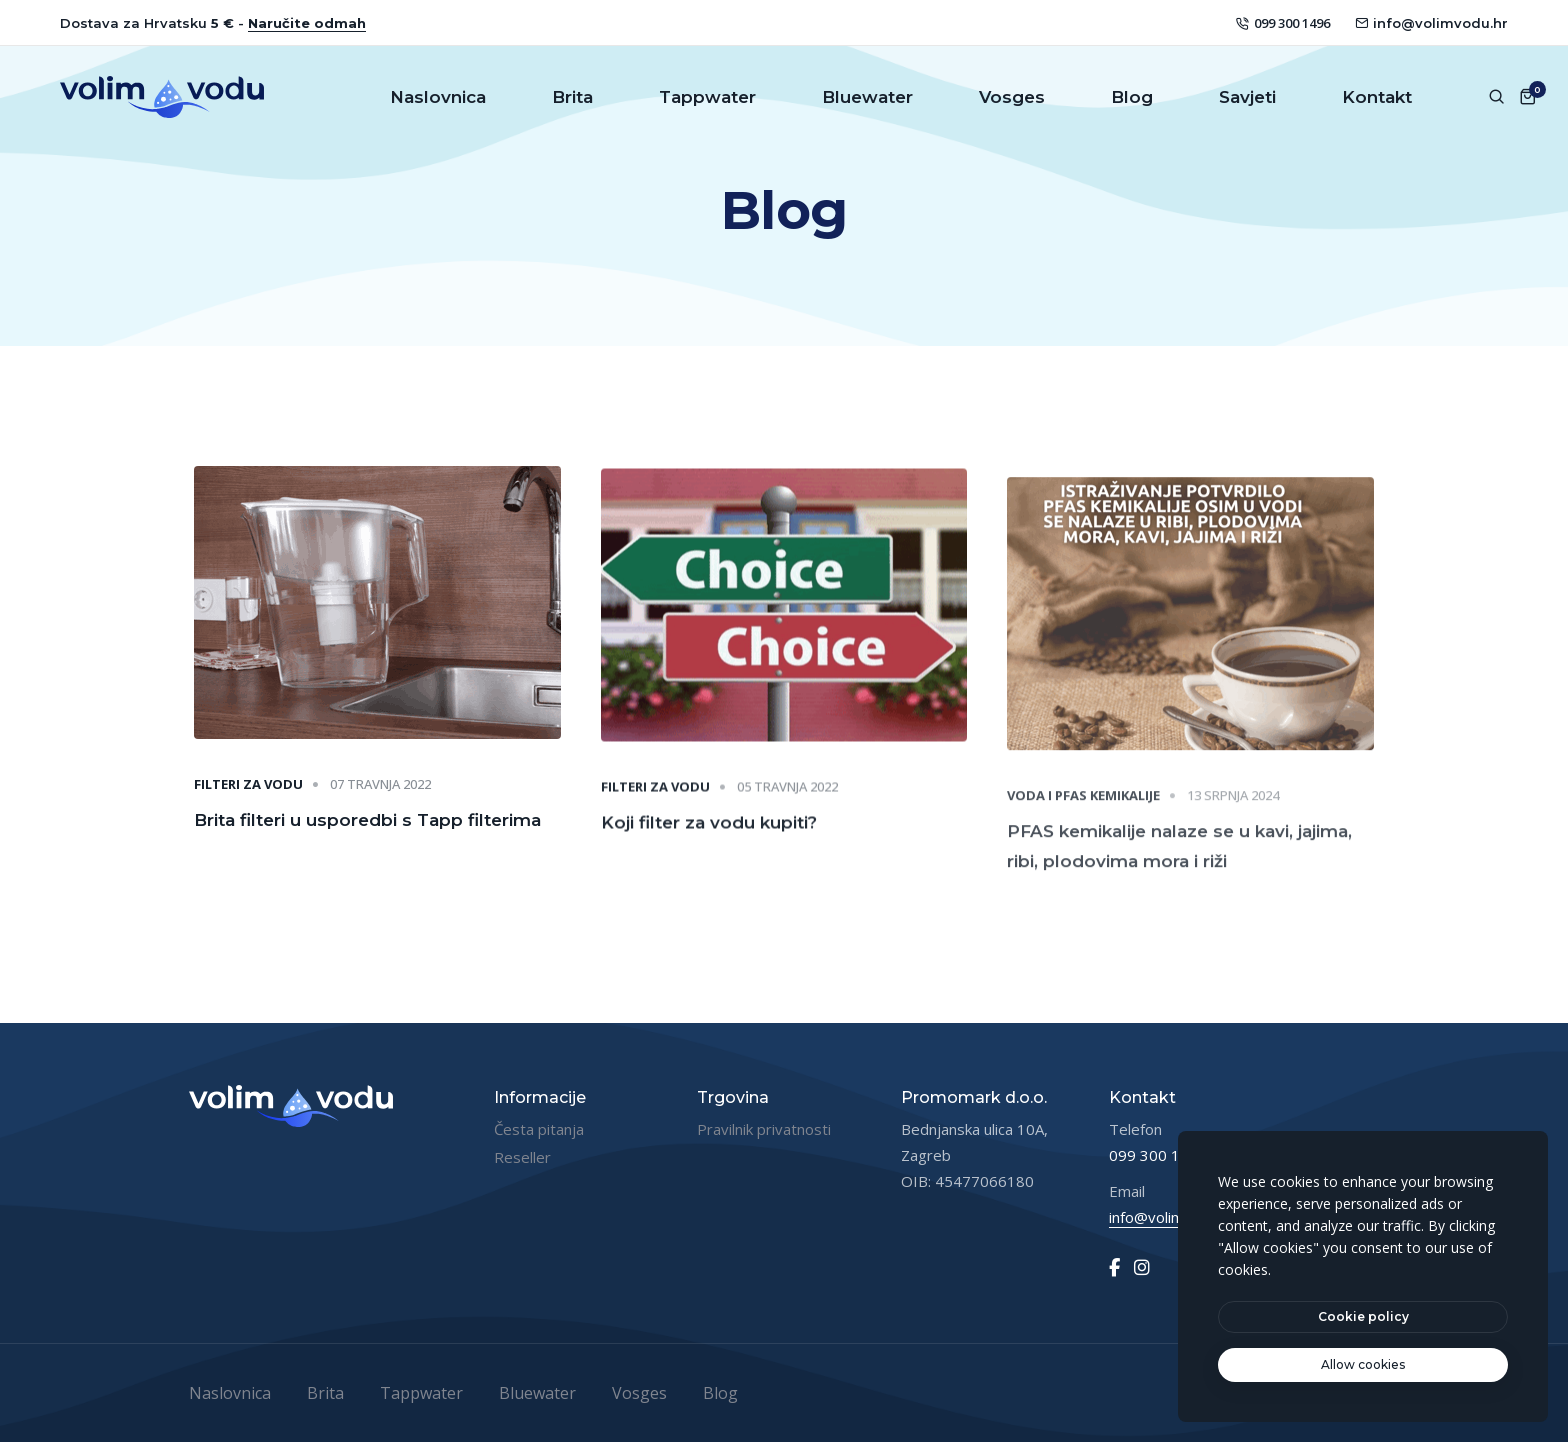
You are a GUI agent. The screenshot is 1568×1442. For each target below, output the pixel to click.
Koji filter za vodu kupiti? (709, 838)
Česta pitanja (539, 1129)
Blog (1132, 97)
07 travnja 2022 (380, 791)
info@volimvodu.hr (1431, 23)
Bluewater (867, 97)
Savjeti (1247, 97)
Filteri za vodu (248, 791)
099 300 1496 (1283, 23)
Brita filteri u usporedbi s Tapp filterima (367, 826)
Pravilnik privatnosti (764, 1129)
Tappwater (707, 97)
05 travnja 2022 (787, 803)
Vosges (1012, 97)
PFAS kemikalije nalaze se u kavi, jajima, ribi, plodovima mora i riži (1179, 872)
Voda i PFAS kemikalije (1083, 821)
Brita (572, 97)
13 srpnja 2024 (1233, 821)
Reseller (522, 1157)
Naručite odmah (307, 23)
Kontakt (1377, 97)
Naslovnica (438, 97)
